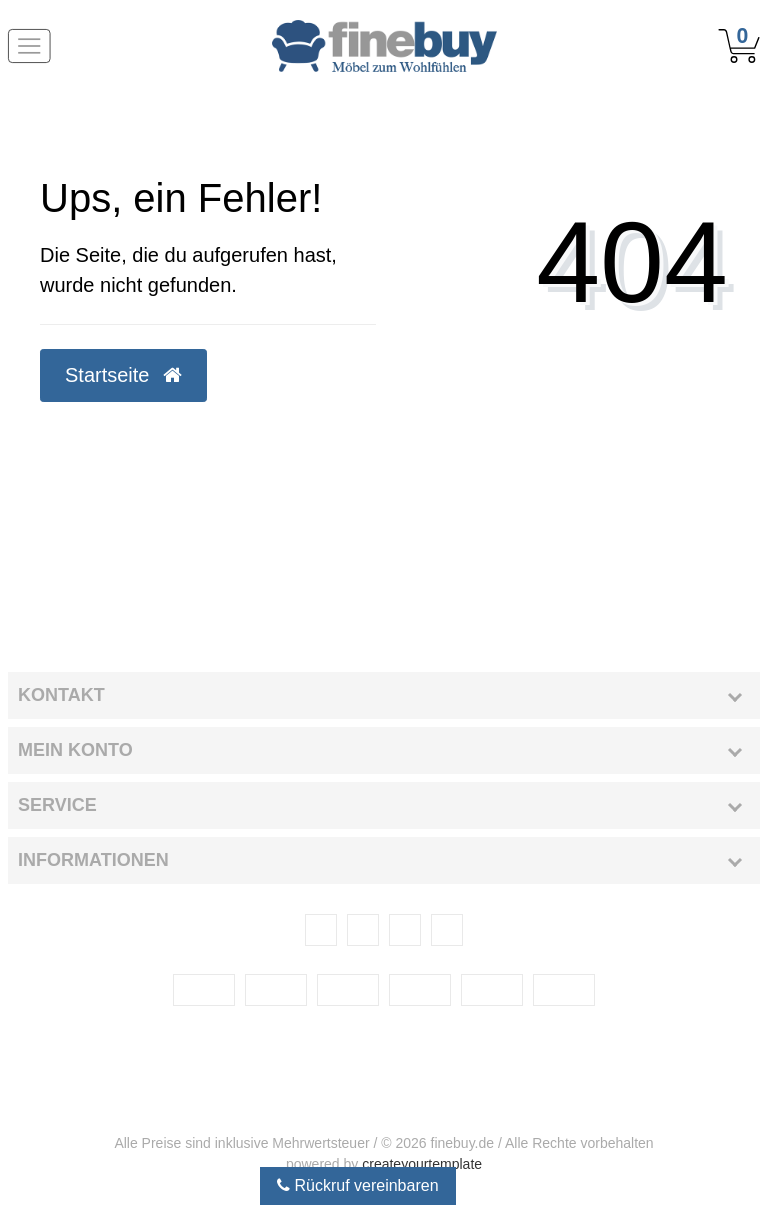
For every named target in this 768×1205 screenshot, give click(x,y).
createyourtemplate (422, 1164)
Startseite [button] (123, 375)
